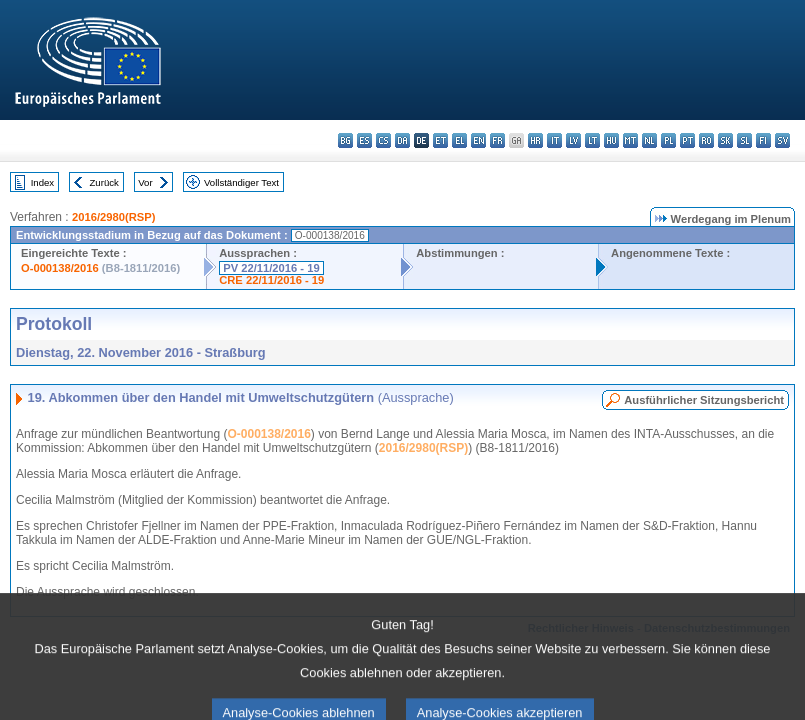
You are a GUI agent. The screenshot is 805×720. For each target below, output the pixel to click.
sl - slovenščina (744, 140)
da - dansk (402, 140)
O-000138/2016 (60, 268)
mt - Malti (630, 140)
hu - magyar (611, 140)
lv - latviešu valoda (573, 140)
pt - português (687, 140)
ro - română (706, 140)
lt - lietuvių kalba (592, 140)
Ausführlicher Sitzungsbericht (704, 400)
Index (42, 182)
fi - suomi (763, 140)
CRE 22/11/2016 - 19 (271, 280)
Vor (145, 182)
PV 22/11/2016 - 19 (271, 268)
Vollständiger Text (241, 182)
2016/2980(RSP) (113, 217)
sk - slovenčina (725, 140)
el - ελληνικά (459, 140)
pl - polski (668, 140)
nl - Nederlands (649, 140)
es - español (364, 140)
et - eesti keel (440, 140)
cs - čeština (383, 140)
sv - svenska (782, 140)
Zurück (104, 182)
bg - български (345, 140)
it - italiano (554, 140)
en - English (478, 140)
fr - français (497, 140)
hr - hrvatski (535, 140)
